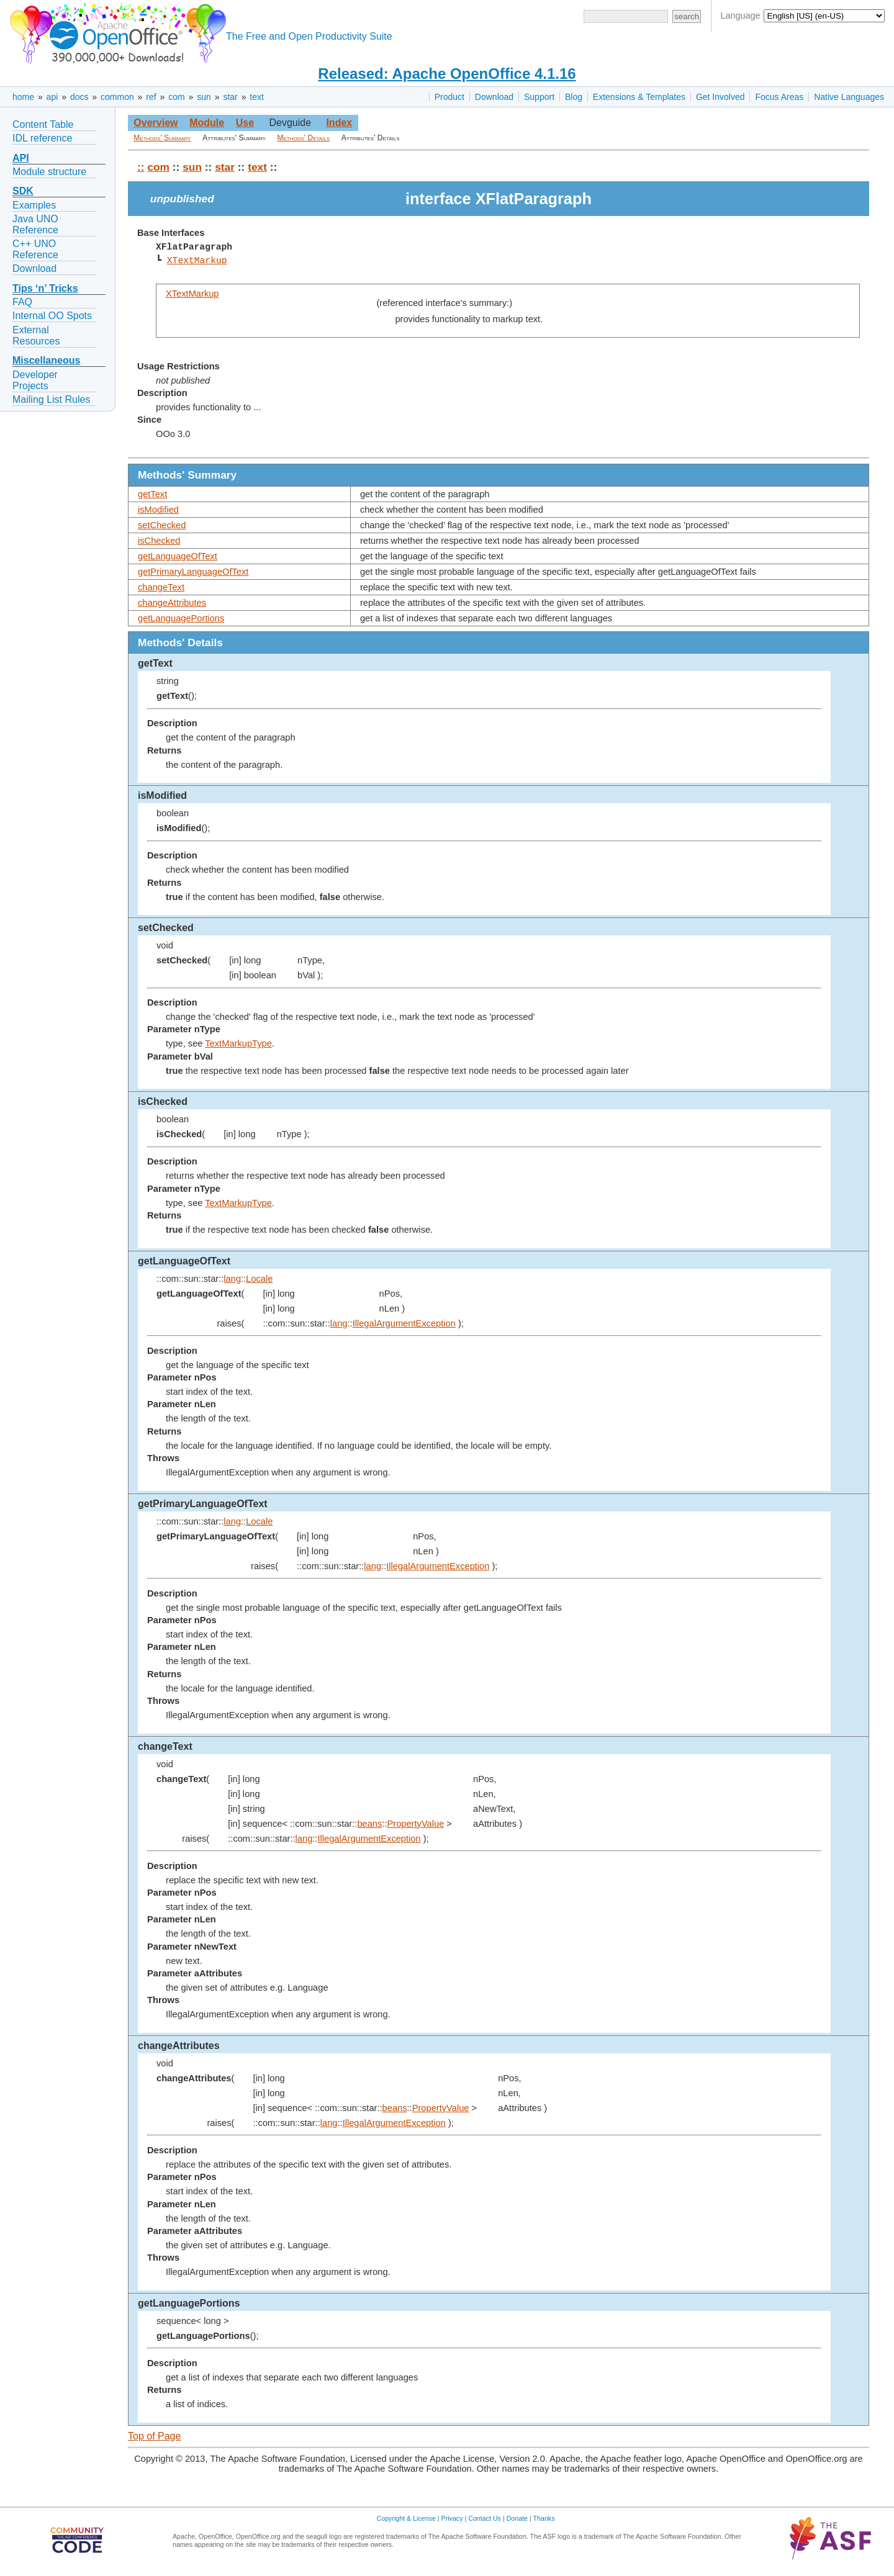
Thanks (544, 2518)
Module (206, 122)
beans (369, 1824)
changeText (161, 587)
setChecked (162, 525)
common (117, 97)
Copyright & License (406, 2518)
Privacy (452, 2518)
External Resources (36, 335)
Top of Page (154, 2436)
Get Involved (720, 97)
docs (79, 97)
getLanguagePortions (181, 618)
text (257, 97)
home (23, 97)
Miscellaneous (46, 360)
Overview (155, 122)
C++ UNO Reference (35, 249)
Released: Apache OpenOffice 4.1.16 (447, 73)
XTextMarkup (197, 260)
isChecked (159, 541)
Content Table (42, 124)
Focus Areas (779, 97)
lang (232, 1279)
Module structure (49, 171)
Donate (517, 2518)
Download (494, 97)
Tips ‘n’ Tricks (45, 288)
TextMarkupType (238, 1043)
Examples (34, 205)
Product (449, 97)
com (176, 97)
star (230, 97)
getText (152, 494)
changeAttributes (172, 603)
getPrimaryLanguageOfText (193, 572)
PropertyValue (416, 1824)
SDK (23, 191)
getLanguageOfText (177, 556)
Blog (573, 97)
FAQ (22, 302)
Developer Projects (35, 380)
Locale (259, 1279)
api (52, 97)
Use (245, 122)
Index (339, 122)
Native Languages (849, 97)
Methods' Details (304, 137)
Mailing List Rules (51, 399)
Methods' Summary (162, 137)
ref (151, 97)
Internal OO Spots (52, 315)
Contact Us (484, 2518)
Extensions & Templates (639, 97)
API (20, 158)
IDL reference (42, 138)
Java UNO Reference (35, 224)
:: (141, 167)
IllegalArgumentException (404, 1323)
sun (204, 97)
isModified (158, 510)
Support (539, 97)
